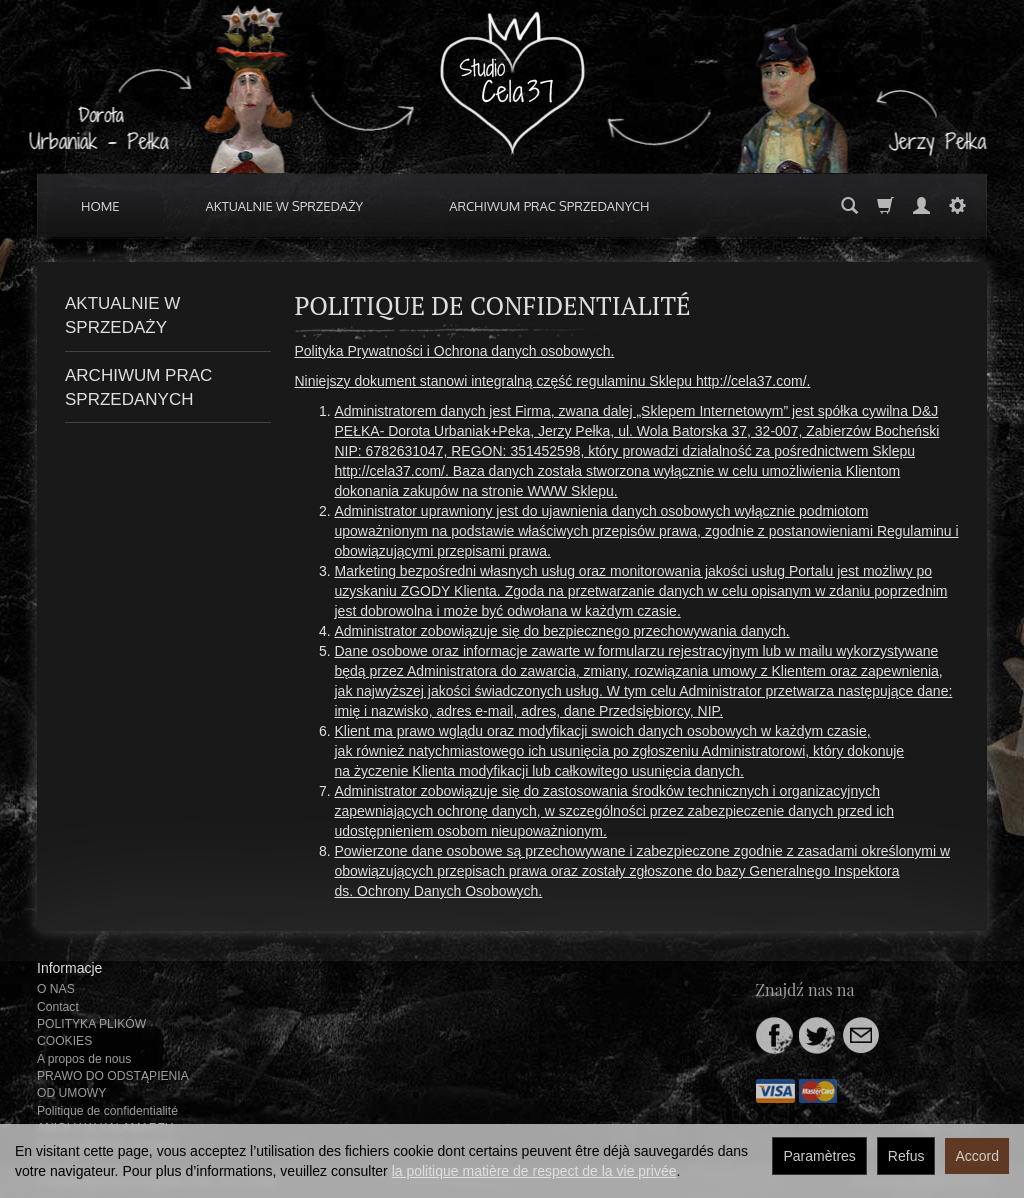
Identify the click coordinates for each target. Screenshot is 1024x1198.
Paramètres (819, 1156)
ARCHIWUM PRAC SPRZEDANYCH (549, 206)
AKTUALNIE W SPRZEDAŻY (285, 206)
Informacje (69, 968)
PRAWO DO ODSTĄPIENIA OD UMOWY (112, 1084)
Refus (906, 1156)
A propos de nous (84, 1059)
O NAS (56, 989)
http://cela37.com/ (751, 381)
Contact (58, 1007)
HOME (100, 206)
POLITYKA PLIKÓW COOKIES (91, 1032)
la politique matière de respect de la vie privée (534, 1171)
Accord (977, 1156)
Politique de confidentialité (107, 1111)
